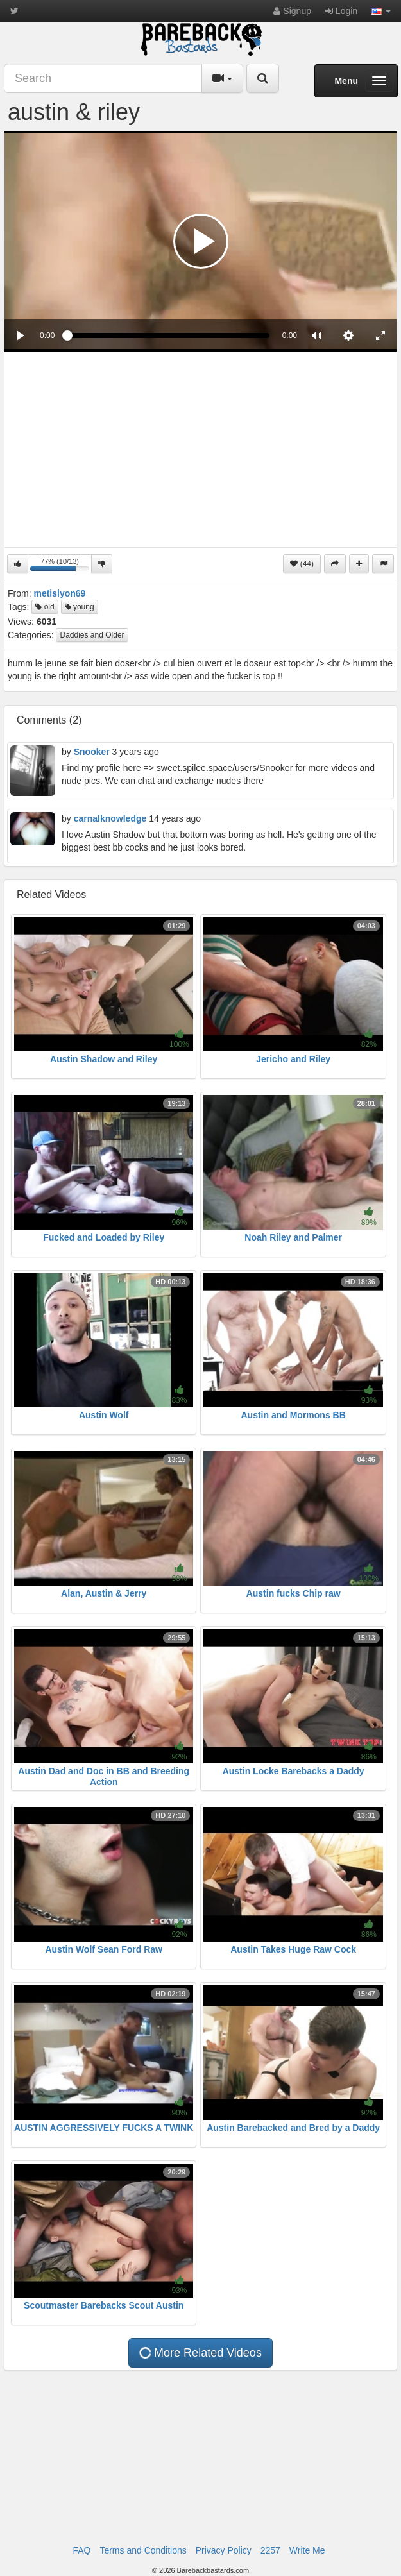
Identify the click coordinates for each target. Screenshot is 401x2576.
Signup (292, 11)
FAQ (81, 2550)
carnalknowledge (110, 818)
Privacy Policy (224, 2550)
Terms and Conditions (142, 2550)
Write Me (307, 2550)
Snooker (92, 752)
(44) (302, 563)
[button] (381, 11)
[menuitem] (348, 335)
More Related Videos (200, 2352)
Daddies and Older (92, 635)
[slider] (168, 335)
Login (341, 11)
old (44, 606)
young (79, 606)
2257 (270, 2550)
